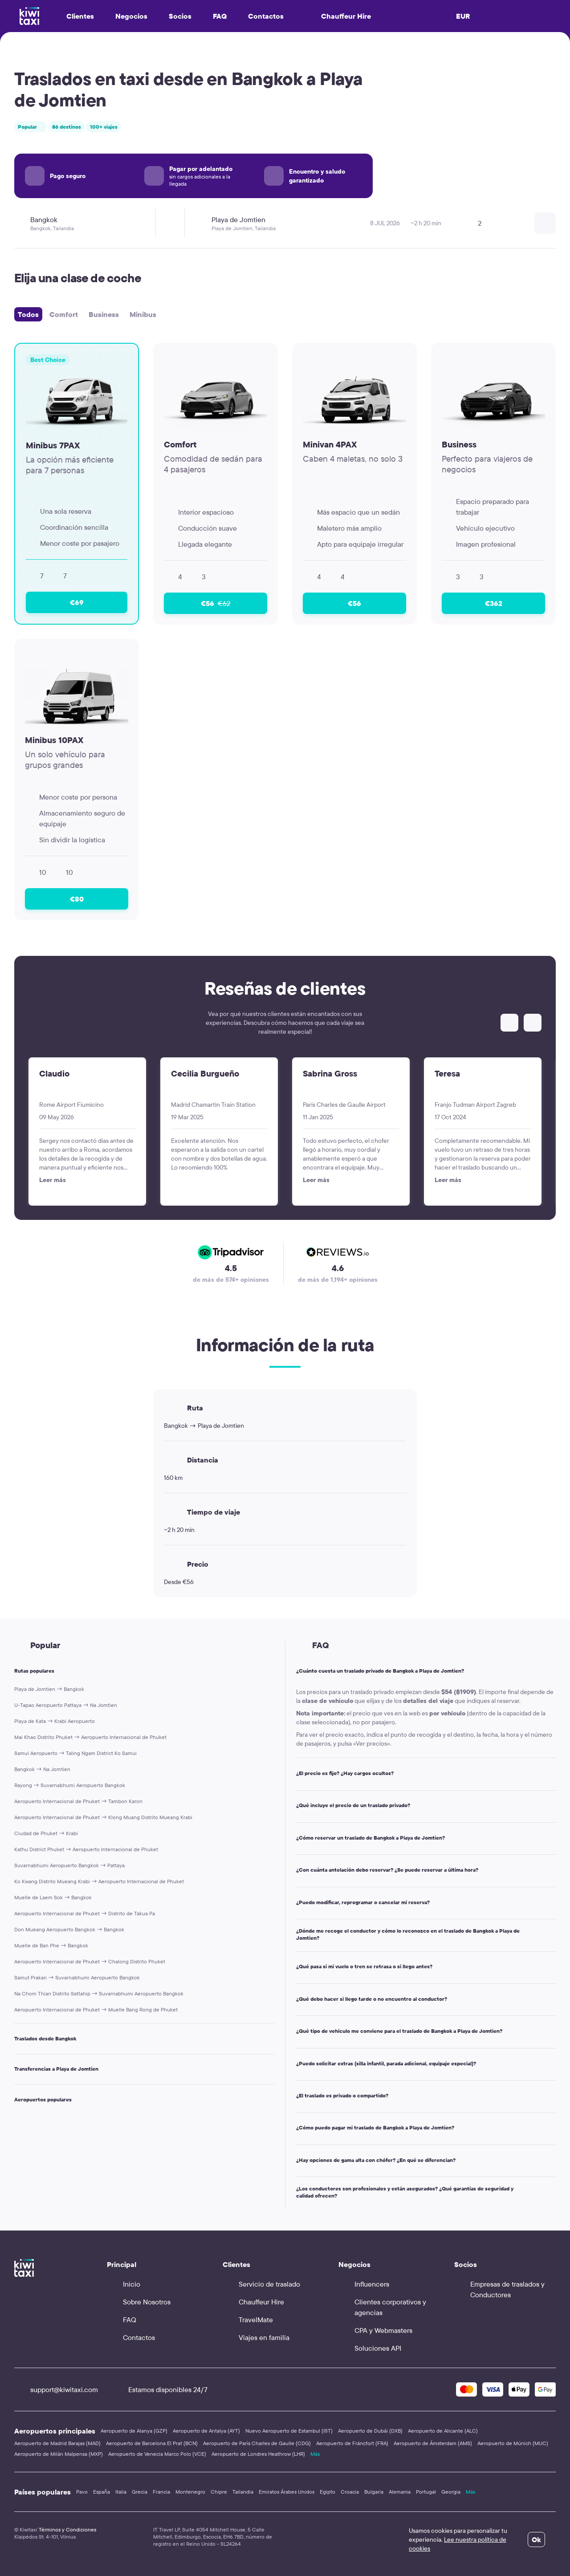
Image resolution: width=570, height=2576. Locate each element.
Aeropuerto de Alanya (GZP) (134, 2430)
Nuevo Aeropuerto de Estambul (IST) (289, 2430)
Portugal (426, 2491)
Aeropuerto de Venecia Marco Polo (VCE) (157, 2453)
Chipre (219, 2491)
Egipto (327, 2491)
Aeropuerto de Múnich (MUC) (512, 2443)
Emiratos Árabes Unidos (286, 2491)
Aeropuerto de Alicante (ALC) (443, 2430)
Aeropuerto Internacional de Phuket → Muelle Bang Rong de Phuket (96, 2009)
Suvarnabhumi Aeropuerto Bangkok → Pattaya (69, 1865)
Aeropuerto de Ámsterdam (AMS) (433, 2443)
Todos (28, 314)
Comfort (63, 314)
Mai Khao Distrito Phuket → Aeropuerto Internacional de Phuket (90, 1737)
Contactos (266, 16)
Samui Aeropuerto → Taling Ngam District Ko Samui (75, 1753)
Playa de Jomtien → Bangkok (49, 1689)
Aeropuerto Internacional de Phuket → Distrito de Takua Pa (84, 1913)
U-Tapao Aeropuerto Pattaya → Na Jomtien (65, 1705)
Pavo (82, 2491)
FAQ (220, 16)
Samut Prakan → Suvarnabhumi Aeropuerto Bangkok (77, 1977)
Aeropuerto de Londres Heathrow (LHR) (258, 2453)
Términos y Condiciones (67, 2529)
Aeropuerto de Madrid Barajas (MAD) (57, 2443)
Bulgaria (373, 2491)
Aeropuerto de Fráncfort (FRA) (352, 2443)
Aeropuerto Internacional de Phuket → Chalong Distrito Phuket (89, 1961)
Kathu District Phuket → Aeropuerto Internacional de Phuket (86, 1849)
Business (104, 314)
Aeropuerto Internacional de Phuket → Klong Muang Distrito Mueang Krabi (103, 1817)
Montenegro (190, 2491)
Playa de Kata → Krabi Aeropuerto (54, 1721)
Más (315, 2453)
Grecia (139, 2491)
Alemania (400, 2491)
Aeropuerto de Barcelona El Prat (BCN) (152, 2443)
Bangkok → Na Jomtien (42, 1769)
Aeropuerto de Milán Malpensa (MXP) (58, 2453)
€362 (493, 603)
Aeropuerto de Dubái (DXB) (370, 2430)
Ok (536, 2539)
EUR (463, 16)
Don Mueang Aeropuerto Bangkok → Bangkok (69, 1929)
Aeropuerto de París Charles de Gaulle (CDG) (257, 2443)
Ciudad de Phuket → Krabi (46, 1833)
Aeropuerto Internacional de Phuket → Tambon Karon (78, 1801)
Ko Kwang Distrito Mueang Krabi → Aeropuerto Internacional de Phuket (99, 1881)
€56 (216, 603)
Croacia (350, 2491)
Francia (161, 2491)
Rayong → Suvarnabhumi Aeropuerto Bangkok (69, 1785)
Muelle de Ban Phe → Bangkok (51, 1945)
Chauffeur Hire (338, 16)
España (101, 2491)
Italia (120, 2491)
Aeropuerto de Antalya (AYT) (206, 2430)
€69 (77, 602)
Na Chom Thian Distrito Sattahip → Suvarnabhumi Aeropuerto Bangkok (98, 1993)
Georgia (450, 2491)
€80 (77, 898)
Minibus (143, 314)
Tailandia (242, 2491)
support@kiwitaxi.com (56, 2389)
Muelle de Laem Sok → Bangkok (53, 1897)
